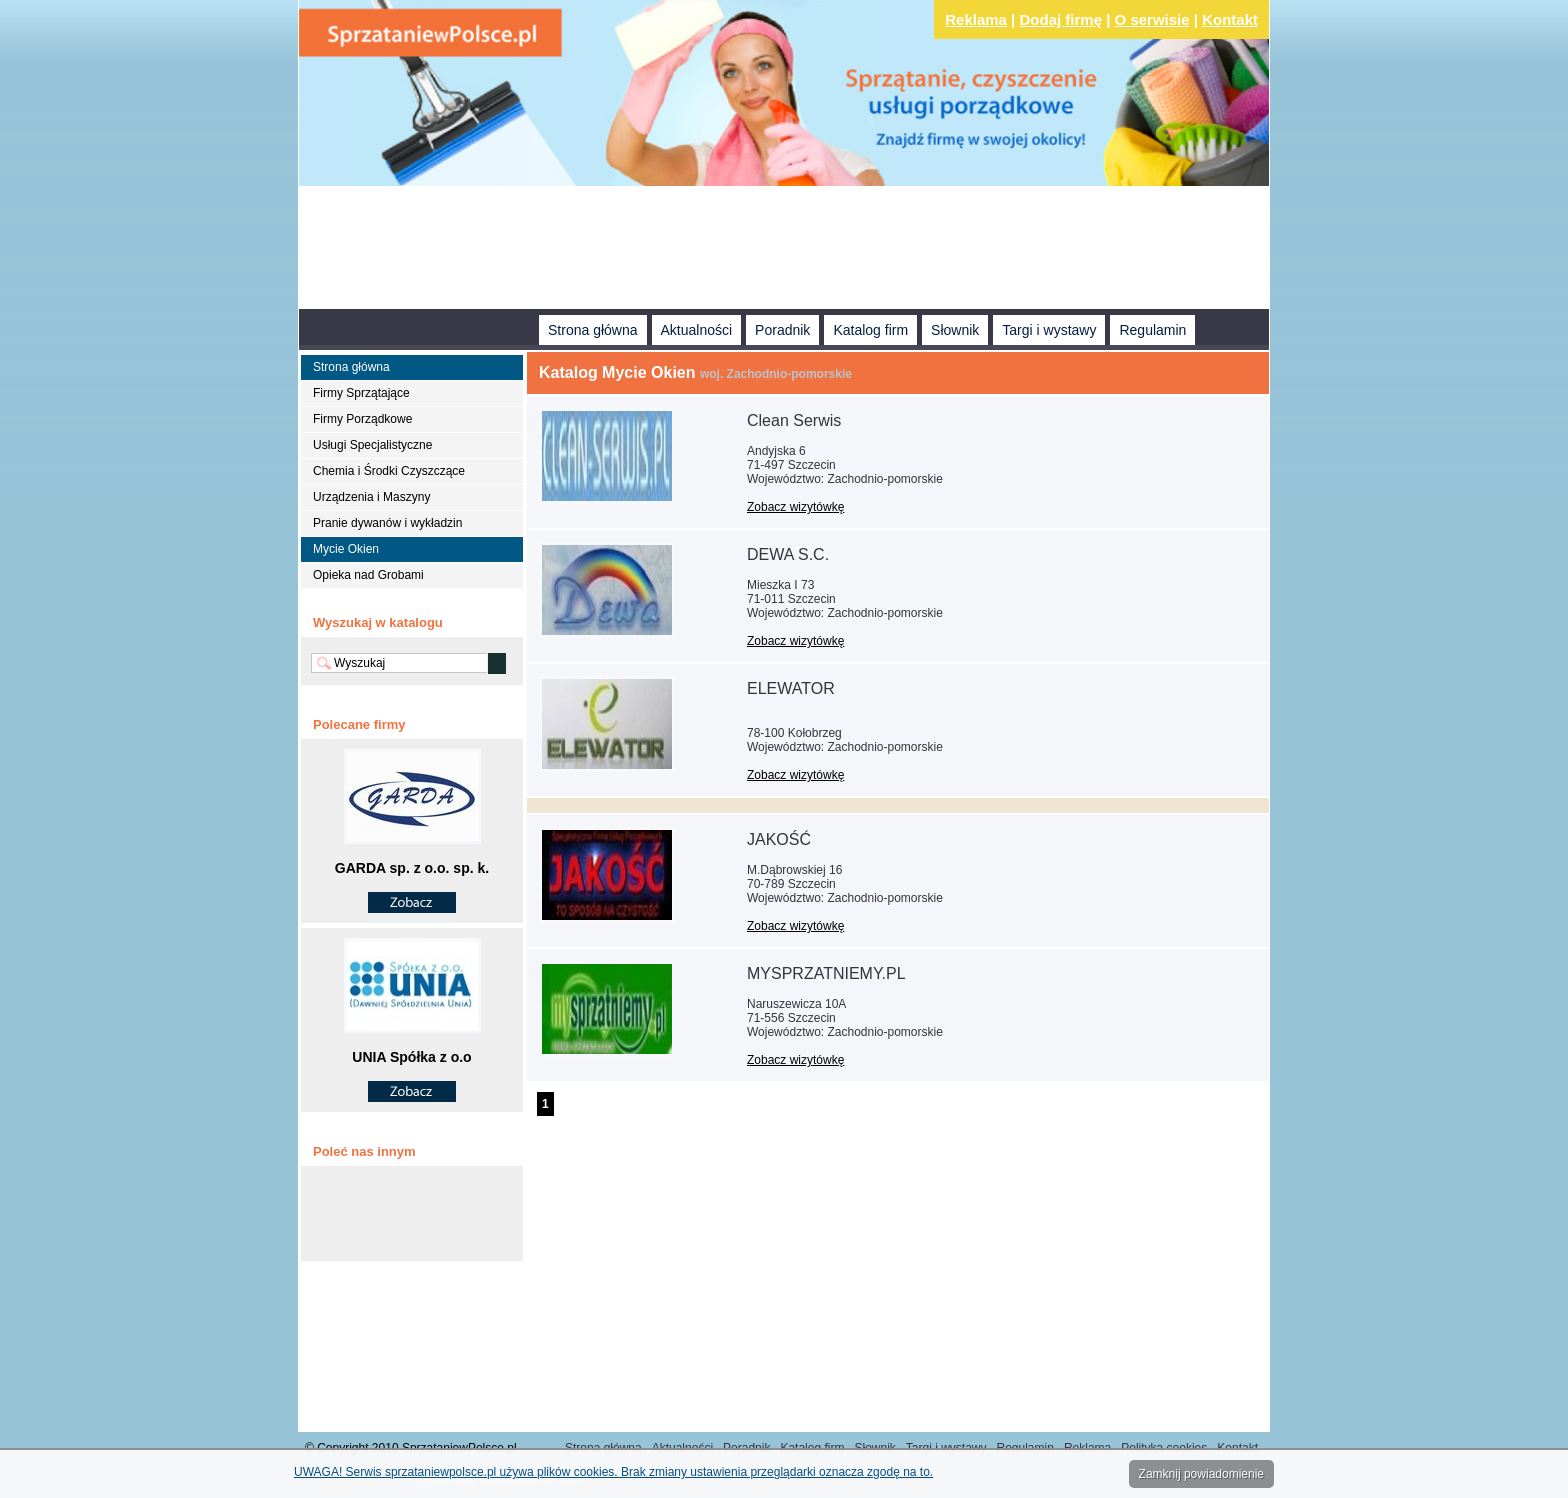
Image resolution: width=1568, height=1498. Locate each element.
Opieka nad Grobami (368, 575)
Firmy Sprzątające (361, 393)
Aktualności (697, 330)
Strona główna (593, 330)
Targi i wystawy (1049, 330)
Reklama (976, 19)
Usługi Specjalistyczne (372, 445)
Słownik (955, 330)
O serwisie (1152, 19)
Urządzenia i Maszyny (371, 497)
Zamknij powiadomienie (1201, 1474)
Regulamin (1152, 330)
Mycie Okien (346, 549)
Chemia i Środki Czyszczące (389, 471)
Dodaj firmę (1061, 19)
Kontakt (1230, 19)
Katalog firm (870, 330)
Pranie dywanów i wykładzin (387, 523)
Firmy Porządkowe (362, 419)
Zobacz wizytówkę (795, 507)
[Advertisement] (784, 250)
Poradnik (782, 330)
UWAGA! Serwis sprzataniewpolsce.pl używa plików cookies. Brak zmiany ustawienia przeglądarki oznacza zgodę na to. (613, 1472)
